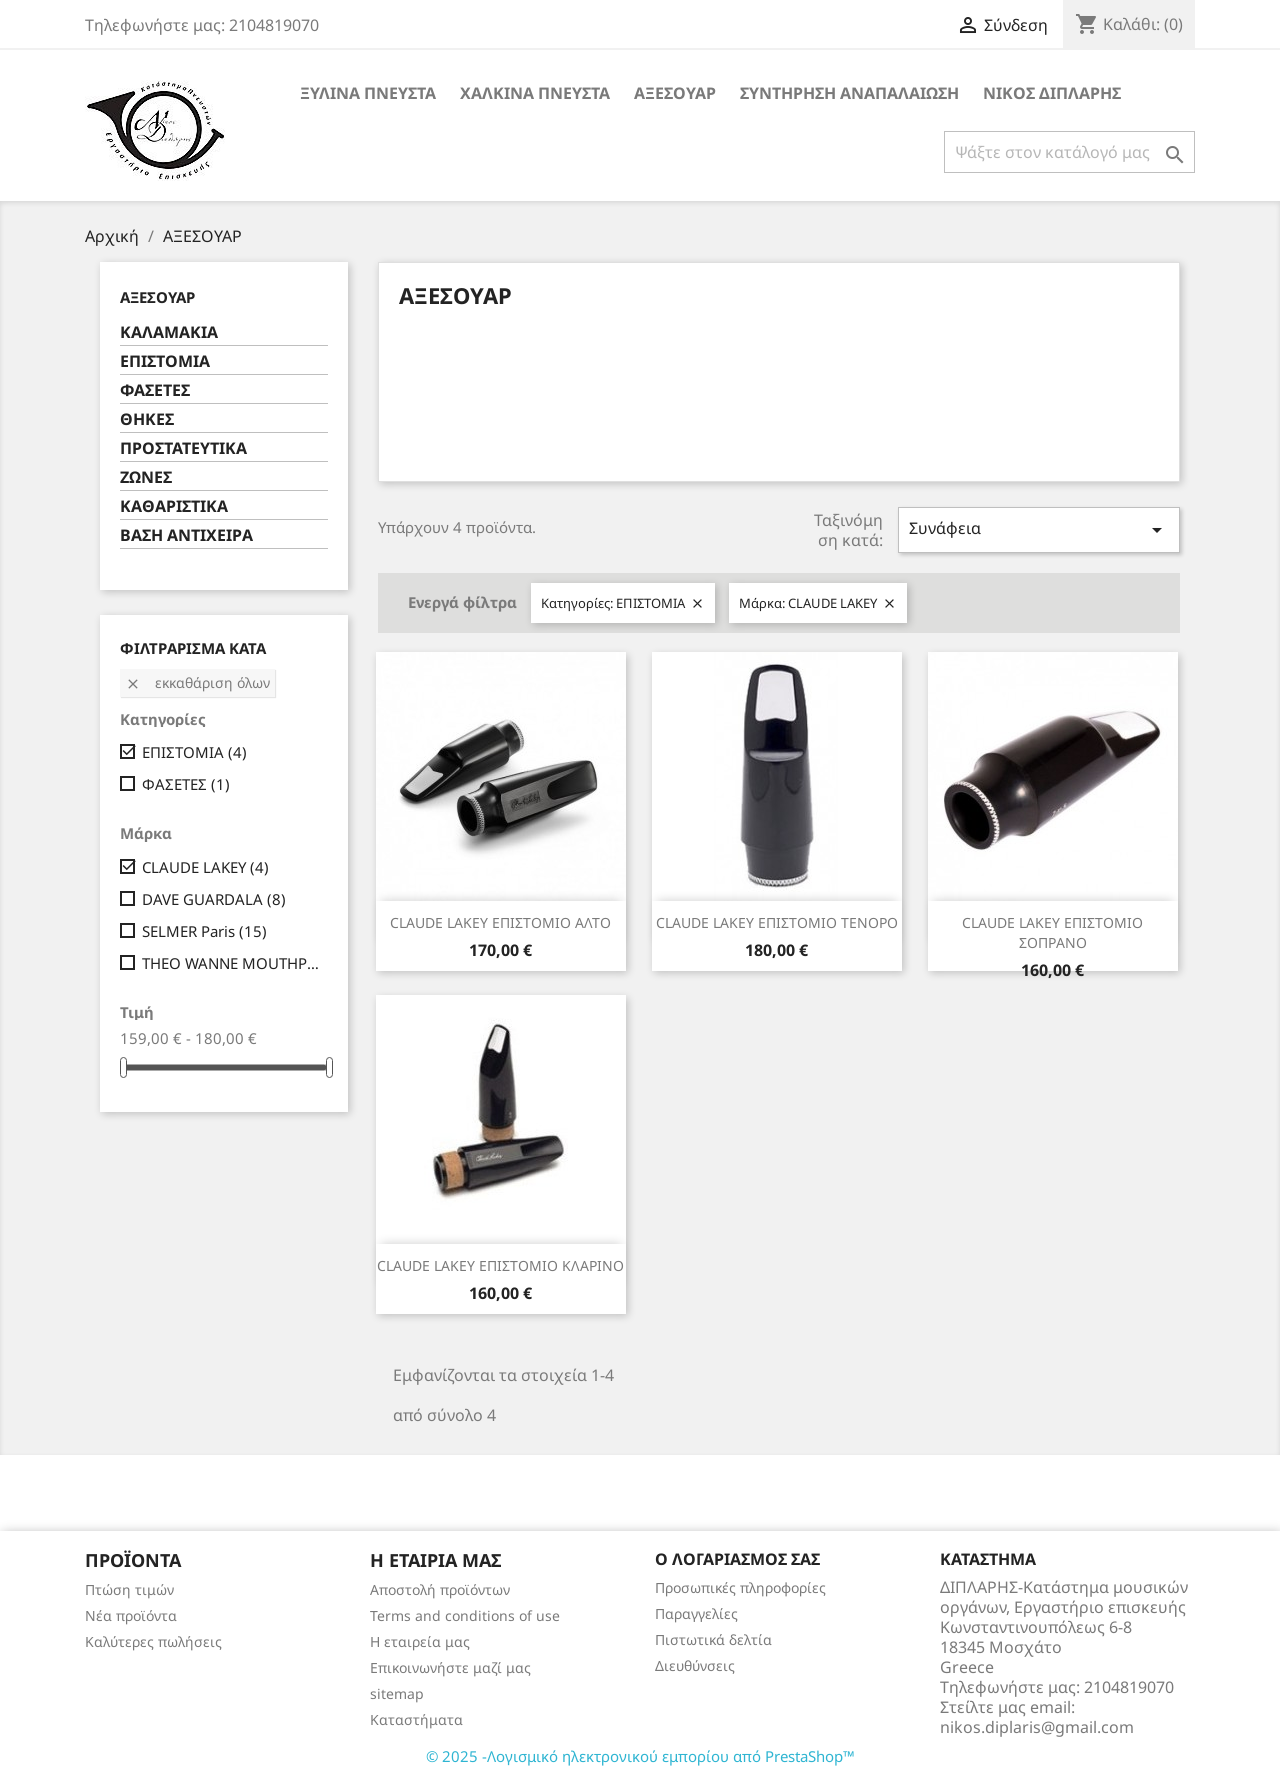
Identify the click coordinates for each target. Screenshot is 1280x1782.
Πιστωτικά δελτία (713, 1639)
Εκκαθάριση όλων (197, 682)
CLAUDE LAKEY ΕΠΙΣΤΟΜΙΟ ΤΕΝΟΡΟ (777, 922)
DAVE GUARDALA (214, 899)
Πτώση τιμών (129, 1589)
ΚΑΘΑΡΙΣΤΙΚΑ (174, 506)
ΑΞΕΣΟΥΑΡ (675, 93)
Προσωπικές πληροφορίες (740, 1587)
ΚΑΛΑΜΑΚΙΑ (169, 332)
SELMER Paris (204, 931)
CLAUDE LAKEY (205, 867)
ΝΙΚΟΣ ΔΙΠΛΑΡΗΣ (1052, 93)
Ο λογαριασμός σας (737, 1559)
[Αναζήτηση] (1069, 152)
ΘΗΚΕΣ (147, 419)
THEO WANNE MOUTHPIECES (231, 963)
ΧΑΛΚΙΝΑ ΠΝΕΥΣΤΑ (535, 93)
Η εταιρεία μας (420, 1641)
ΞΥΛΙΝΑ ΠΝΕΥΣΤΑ (368, 93)
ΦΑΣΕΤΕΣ (155, 390)
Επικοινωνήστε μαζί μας (450, 1667)
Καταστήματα (416, 1719)
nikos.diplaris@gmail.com (1037, 1727)
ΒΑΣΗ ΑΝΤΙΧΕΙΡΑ (186, 535)
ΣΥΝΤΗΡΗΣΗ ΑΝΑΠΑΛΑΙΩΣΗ (849, 93)
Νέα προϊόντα (131, 1615)
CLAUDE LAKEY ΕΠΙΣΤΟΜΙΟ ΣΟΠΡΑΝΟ (1052, 932)
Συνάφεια (1039, 529)
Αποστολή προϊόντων (440, 1589)
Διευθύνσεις (695, 1665)
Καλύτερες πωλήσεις (153, 1641)
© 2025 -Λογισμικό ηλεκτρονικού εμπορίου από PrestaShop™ (640, 1756)
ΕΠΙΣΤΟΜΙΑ (165, 361)
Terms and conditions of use (465, 1615)
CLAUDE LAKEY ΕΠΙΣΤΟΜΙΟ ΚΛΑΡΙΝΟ (500, 1265)
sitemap (397, 1693)
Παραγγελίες (696, 1613)
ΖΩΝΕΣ (146, 477)
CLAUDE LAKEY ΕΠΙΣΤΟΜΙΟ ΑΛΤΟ (500, 922)
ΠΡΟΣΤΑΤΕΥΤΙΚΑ (183, 448)
